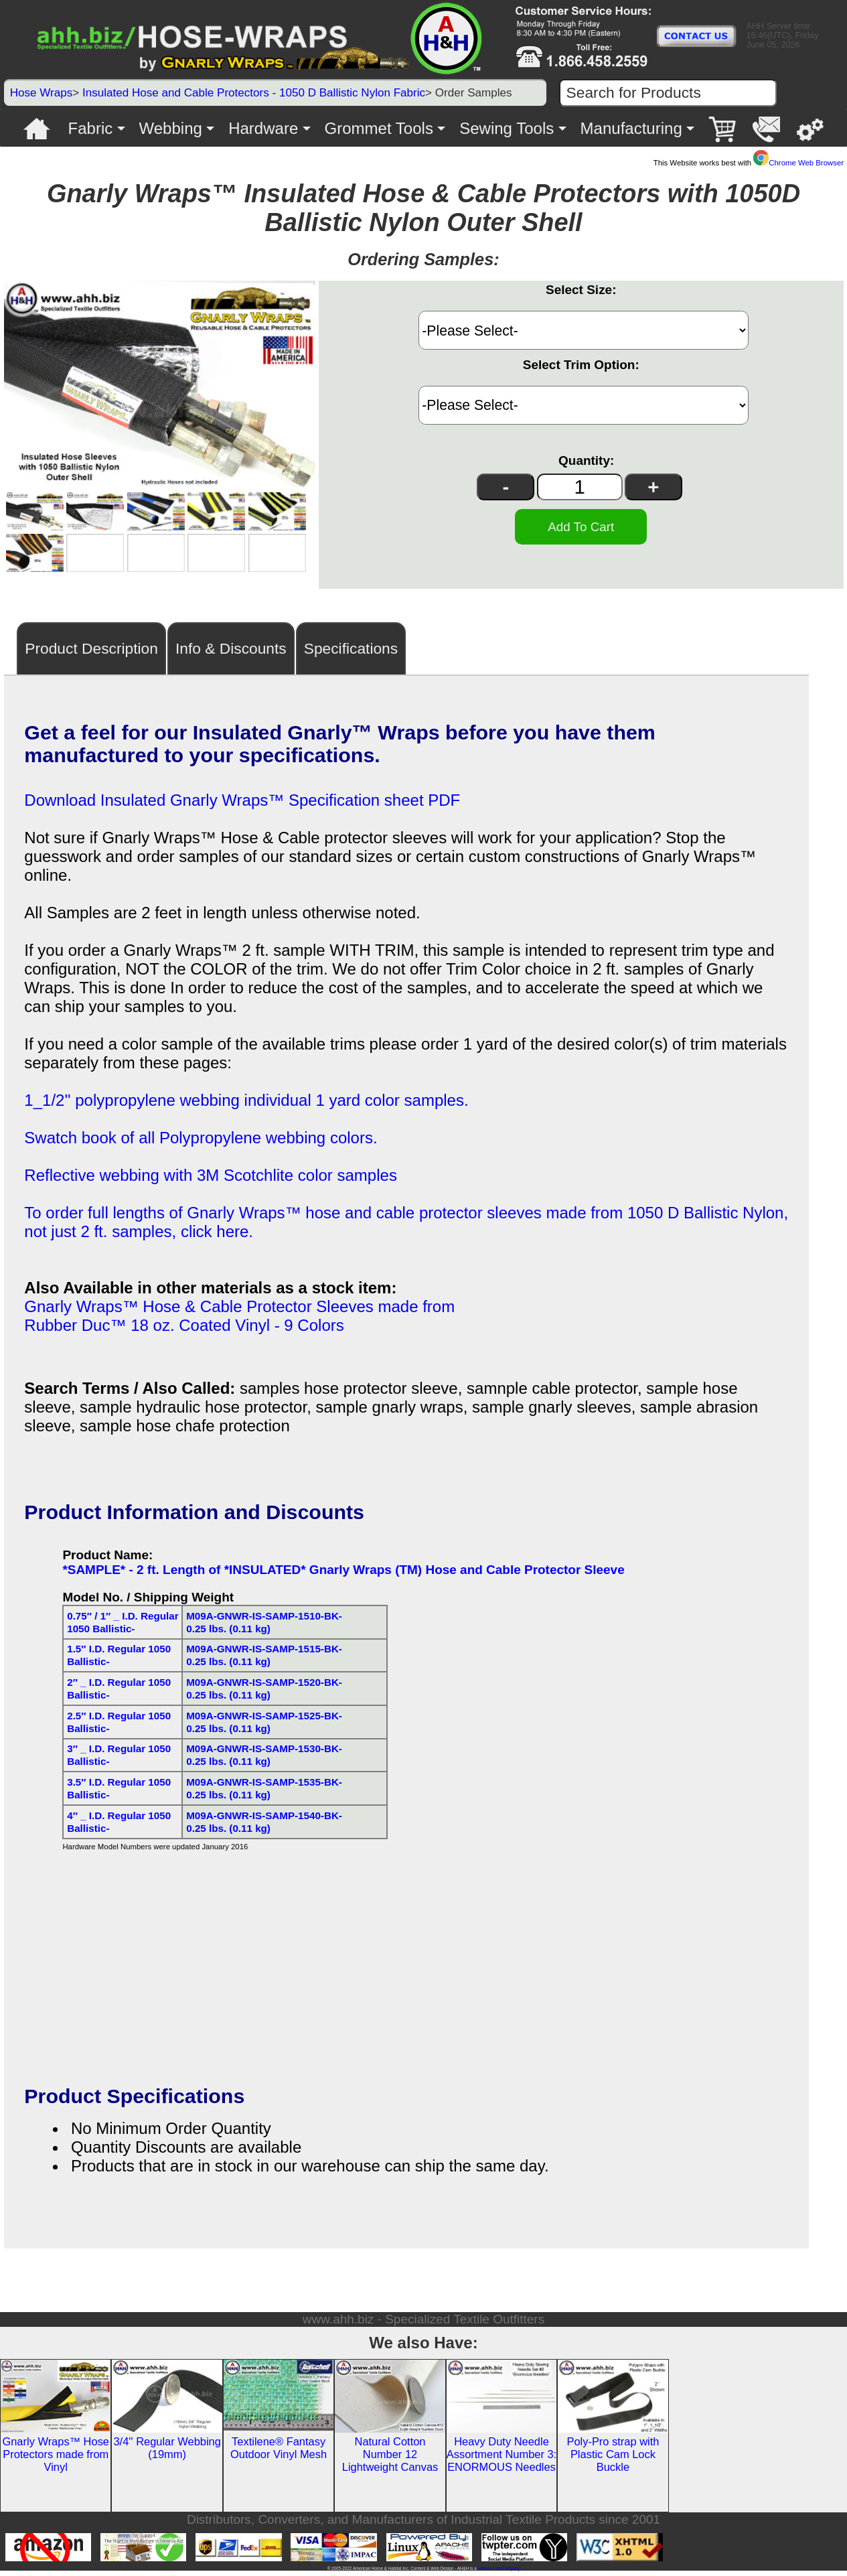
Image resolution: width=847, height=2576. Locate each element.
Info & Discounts (231, 653)
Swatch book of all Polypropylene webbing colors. (200, 1143)
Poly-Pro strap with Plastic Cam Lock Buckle (612, 2459)
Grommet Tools (379, 128)
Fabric (90, 128)
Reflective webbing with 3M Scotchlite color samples (210, 1180)
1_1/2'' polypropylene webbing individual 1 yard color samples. (246, 1105)
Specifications (351, 653)
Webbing (170, 128)
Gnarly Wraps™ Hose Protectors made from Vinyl (55, 2459)
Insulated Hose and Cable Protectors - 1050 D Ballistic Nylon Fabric (253, 92)
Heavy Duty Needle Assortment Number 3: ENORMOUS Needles (501, 2459)
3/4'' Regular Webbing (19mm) (166, 2453)
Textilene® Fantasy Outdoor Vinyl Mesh (278, 2453)
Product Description (91, 653)
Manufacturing (631, 128)
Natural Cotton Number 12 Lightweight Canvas (390, 2459)
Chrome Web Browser (798, 163)
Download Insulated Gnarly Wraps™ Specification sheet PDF (242, 805)
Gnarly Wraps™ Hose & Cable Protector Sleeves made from (239, 1312)
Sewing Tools (506, 128)
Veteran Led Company (499, 2573)
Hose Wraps (41, 92)
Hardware (263, 128)
